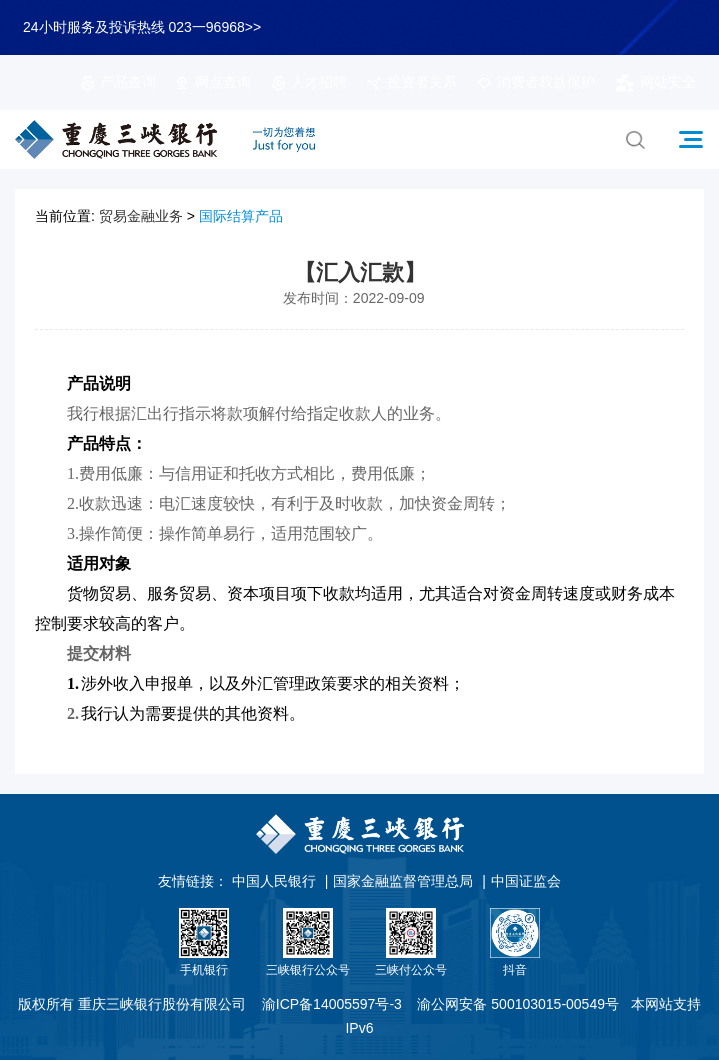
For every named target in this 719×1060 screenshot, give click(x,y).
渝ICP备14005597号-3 (332, 1004)
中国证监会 (526, 881)
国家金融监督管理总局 (403, 881)
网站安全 (655, 82)
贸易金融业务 (141, 216)
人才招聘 (309, 82)
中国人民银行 (274, 881)
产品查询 (118, 82)
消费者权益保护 (536, 82)
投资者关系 (412, 82)
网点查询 (213, 82)
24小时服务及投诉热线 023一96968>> (142, 27)
